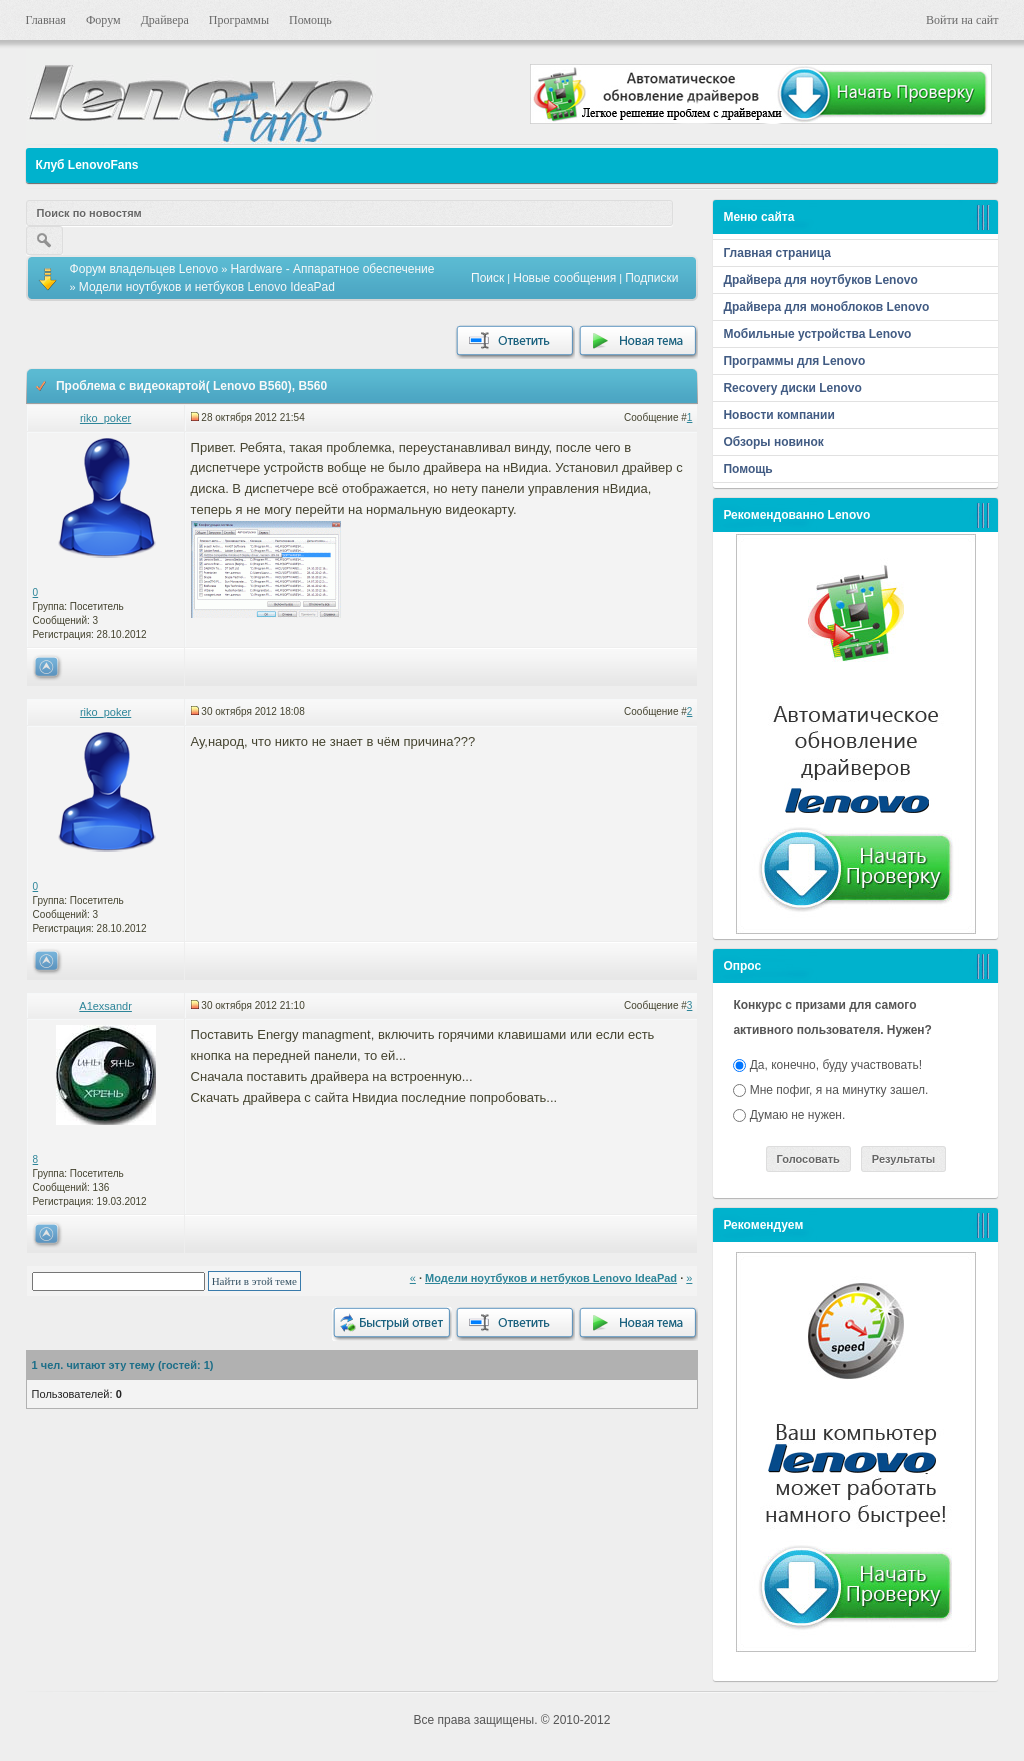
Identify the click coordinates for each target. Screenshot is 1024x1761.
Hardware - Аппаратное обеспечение (332, 269)
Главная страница (777, 253)
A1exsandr (105, 1006)
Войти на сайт (962, 20)
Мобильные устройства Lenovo (817, 334)
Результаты (903, 1159)
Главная (46, 20)
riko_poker (105, 418)
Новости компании (778, 415)
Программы (239, 20)
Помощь (310, 20)
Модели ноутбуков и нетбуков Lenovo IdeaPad (207, 287)
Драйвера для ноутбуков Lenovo (820, 280)
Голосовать (808, 1159)
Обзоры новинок (773, 442)
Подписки (651, 278)
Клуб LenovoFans (87, 165)
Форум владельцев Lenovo (144, 269)
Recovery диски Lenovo (792, 388)
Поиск (487, 278)
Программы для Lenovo (794, 361)
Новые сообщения (564, 278)
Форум (103, 20)
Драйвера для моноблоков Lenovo (826, 307)
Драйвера (165, 20)
